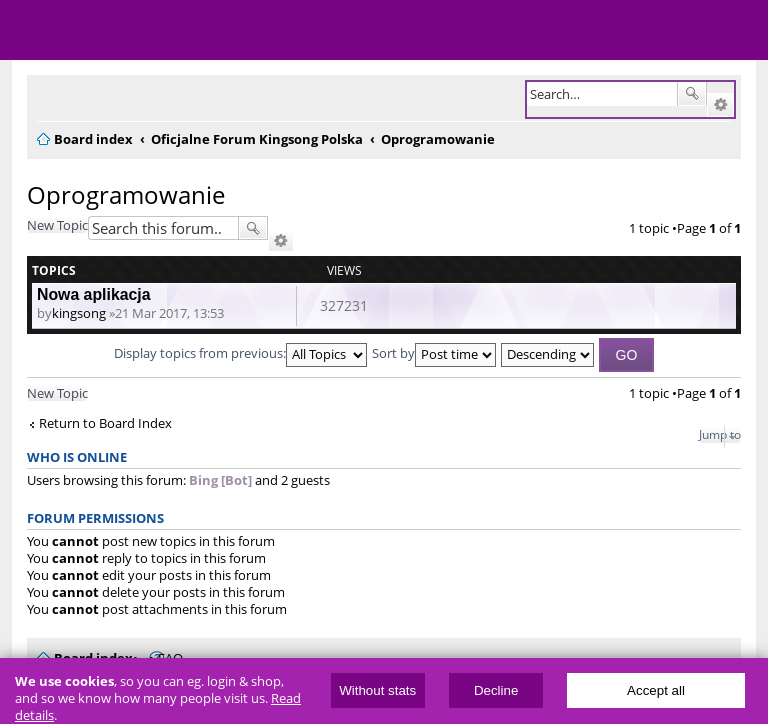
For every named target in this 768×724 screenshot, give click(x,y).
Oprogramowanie (126, 194)
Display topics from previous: (240, 353)
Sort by (434, 353)
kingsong (79, 313)
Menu (30, 30)
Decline (496, 690)
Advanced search (720, 105)
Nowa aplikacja (94, 294)
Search (692, 94)
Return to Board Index (105, 423)
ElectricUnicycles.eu (145, 32)
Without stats (377, 690)
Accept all (656, 690)
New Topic (57, 225)
